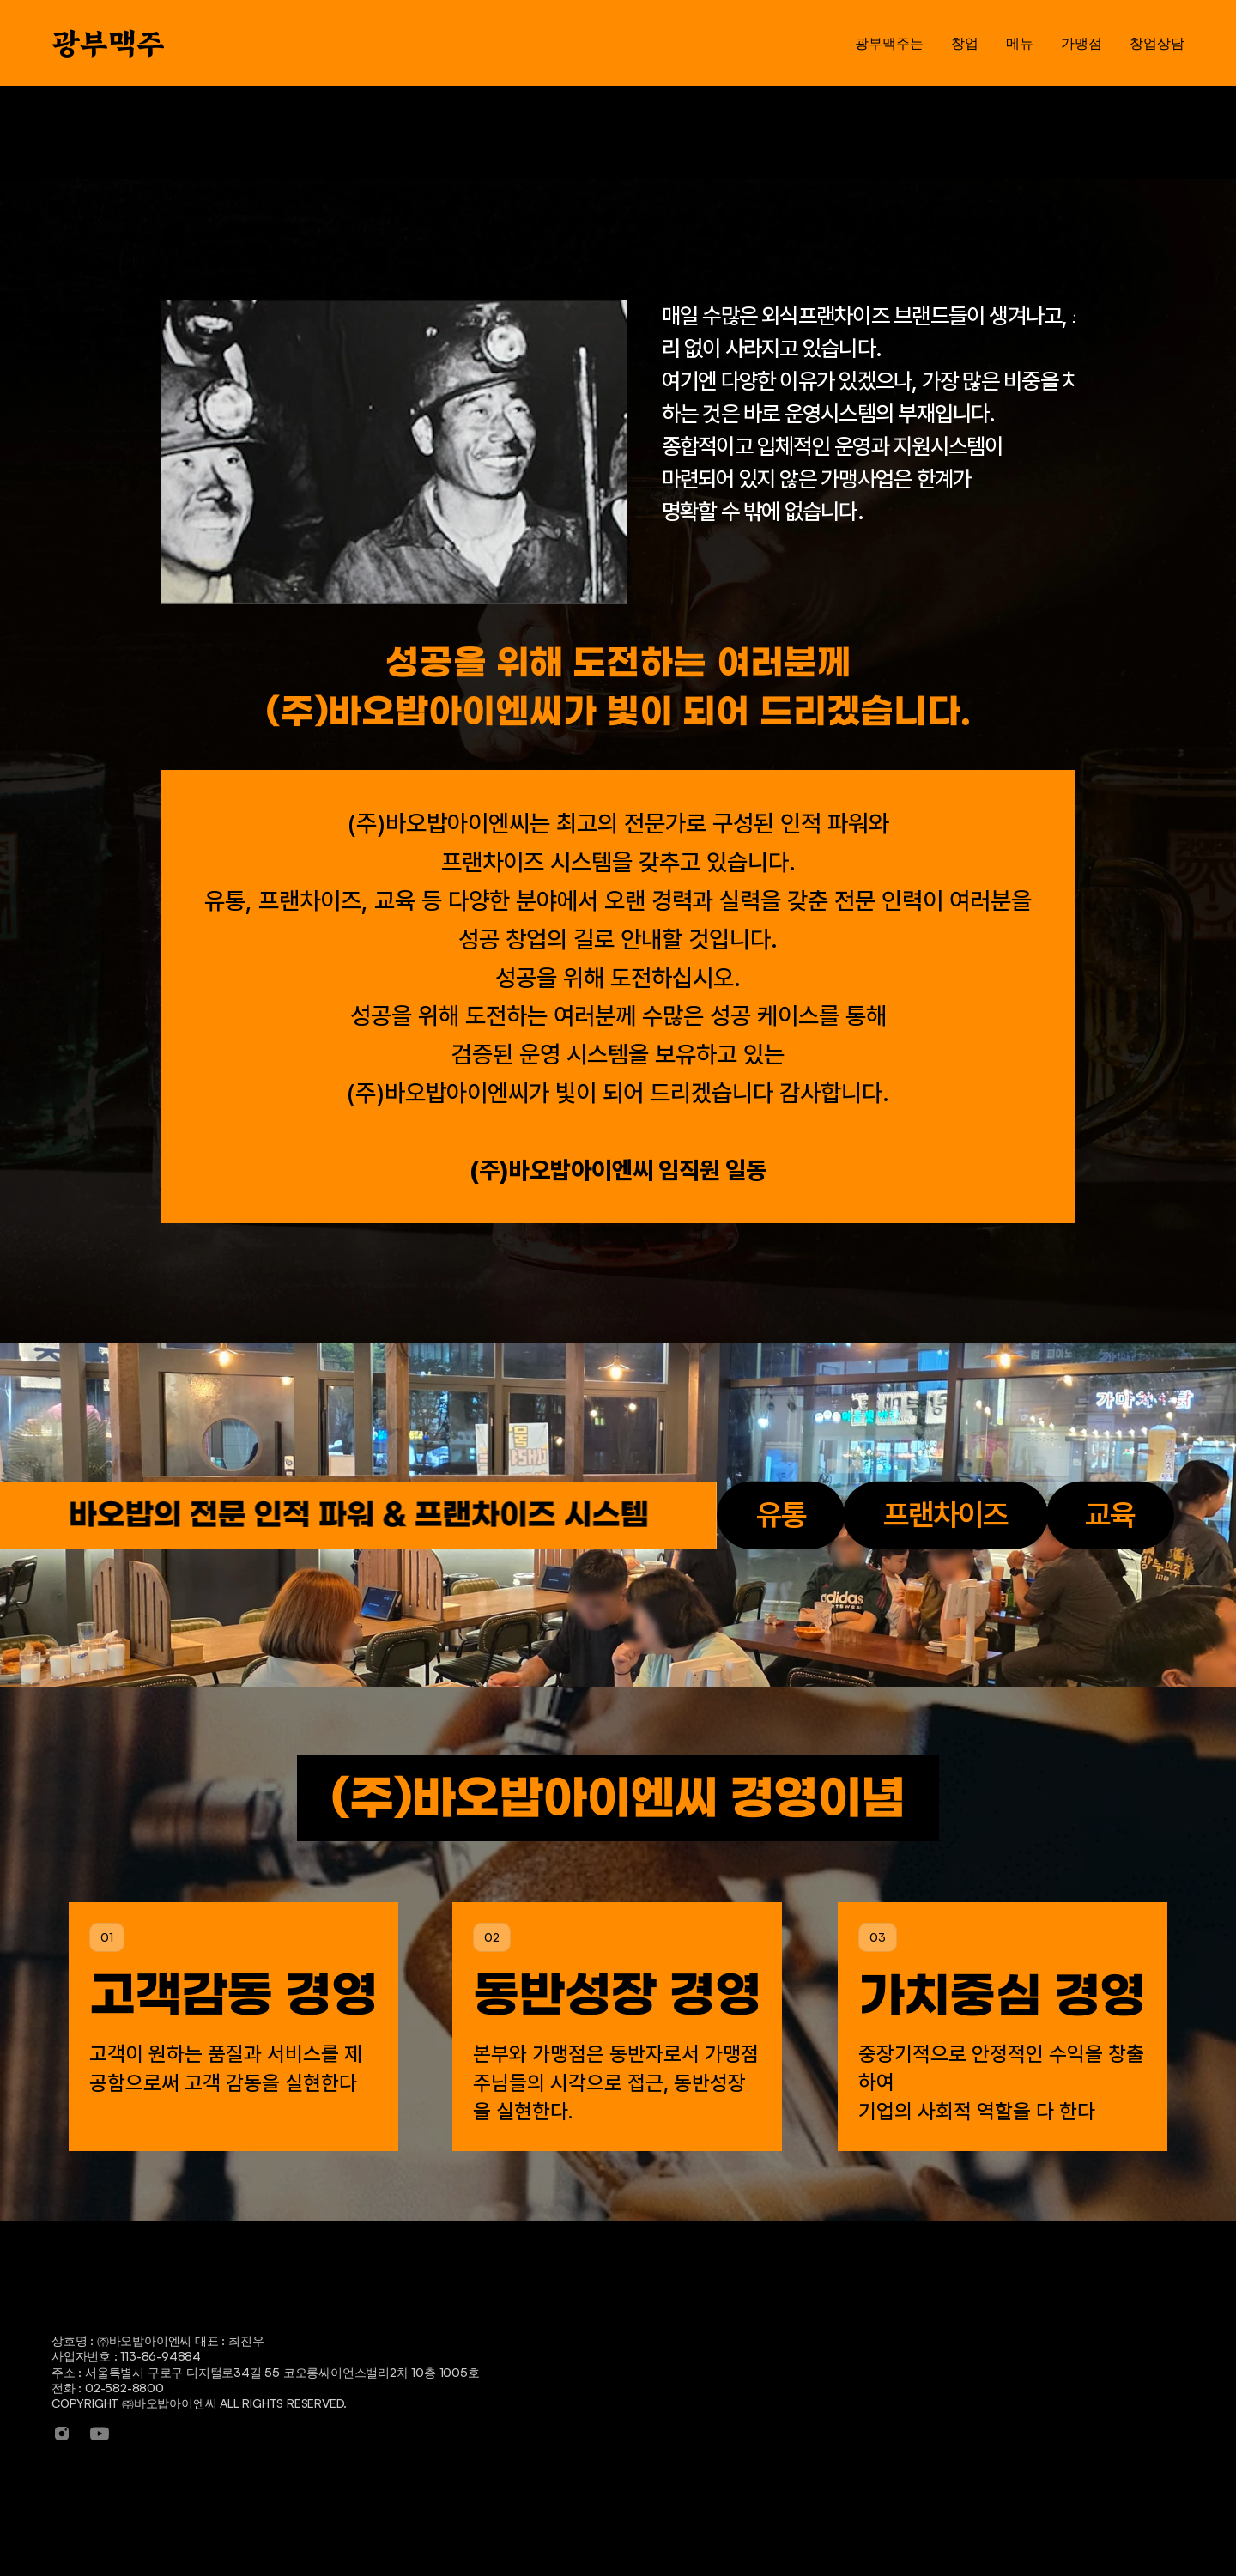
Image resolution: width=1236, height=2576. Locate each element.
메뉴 (861, 2338)
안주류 (866, 2435)
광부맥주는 (621, 2338)
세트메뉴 (872, 2369)
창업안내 (749, 2369)
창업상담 (1109, 2338)
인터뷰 (743, 2435)
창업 (738, 2338)
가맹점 (992, 2338)
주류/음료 (874, 2403)
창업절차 (749, 2403)
